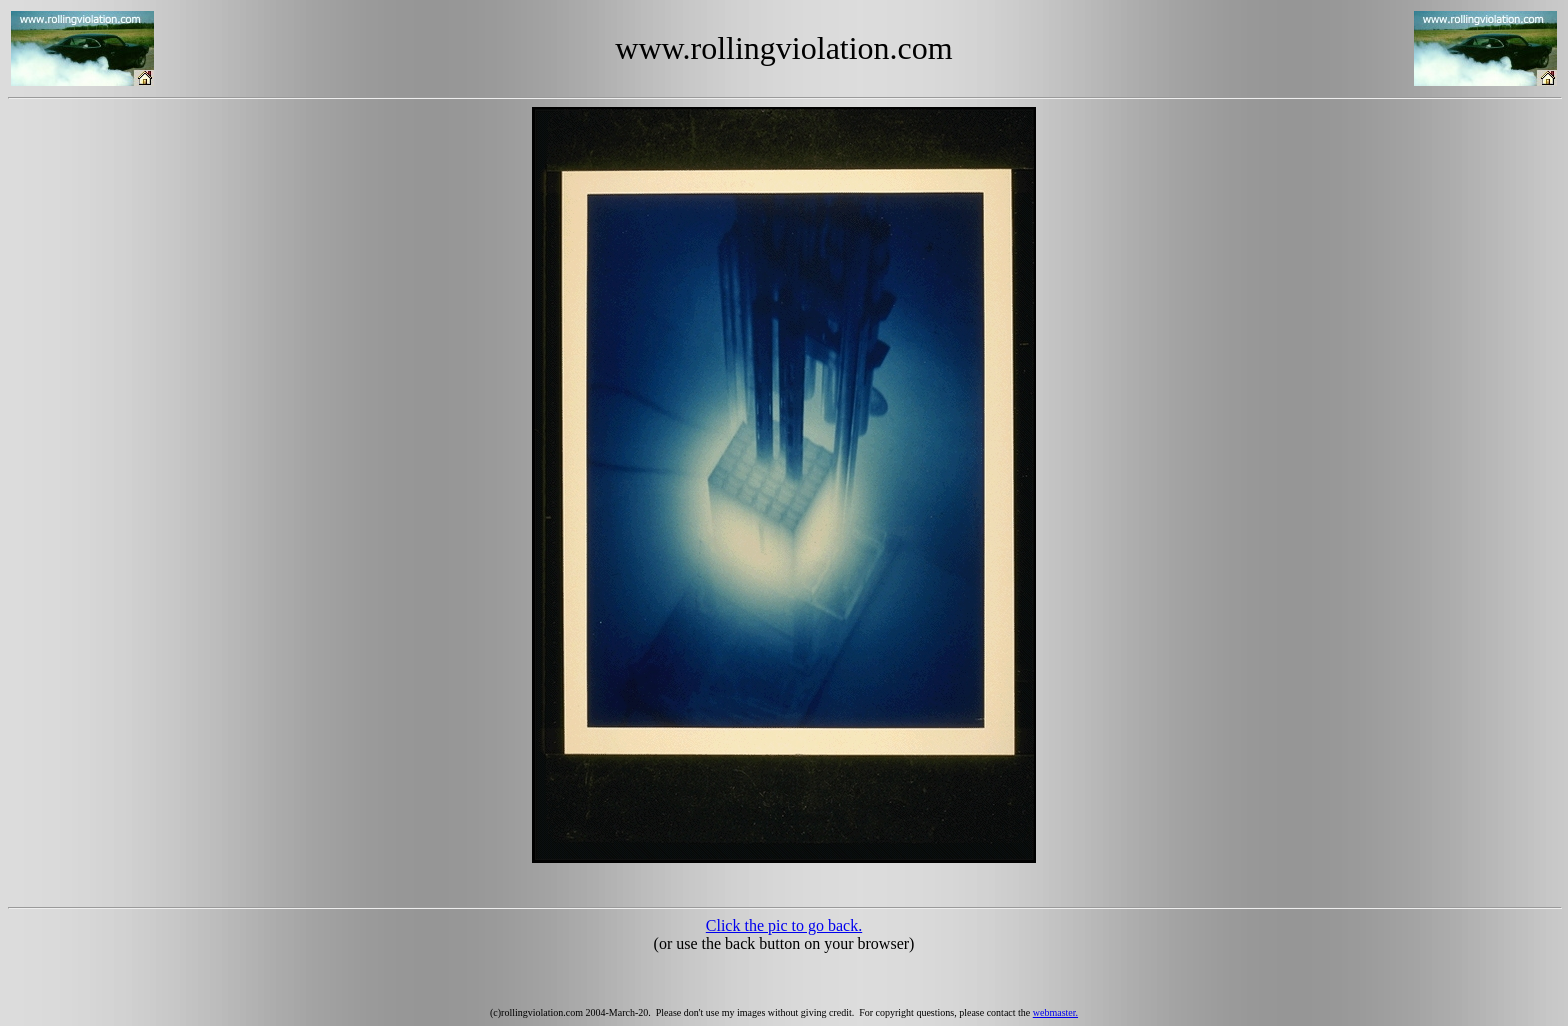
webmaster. (1055, 1012)
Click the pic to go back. (784, 925)
